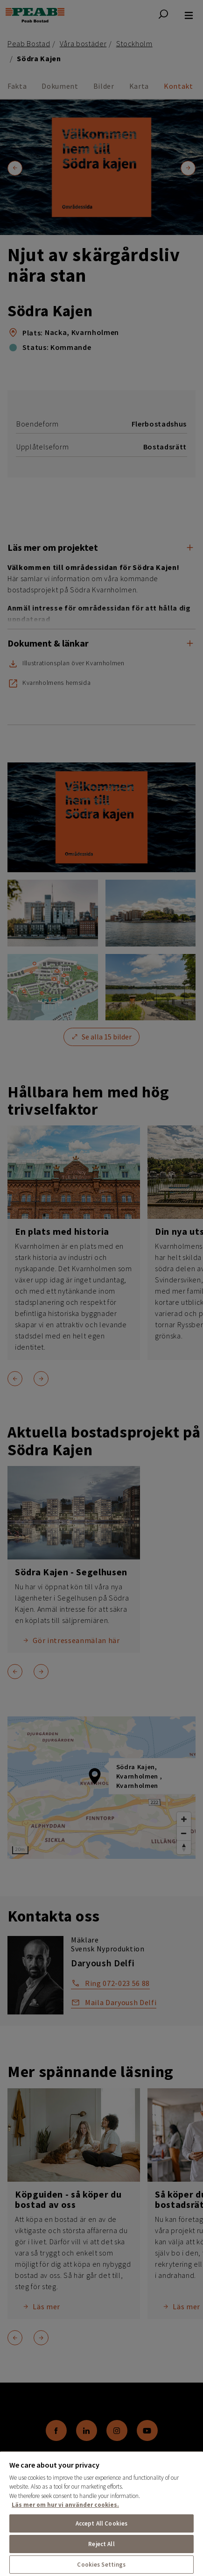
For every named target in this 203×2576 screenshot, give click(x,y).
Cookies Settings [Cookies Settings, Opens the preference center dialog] (101, 2565)
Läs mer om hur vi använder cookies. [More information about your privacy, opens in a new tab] (65, 2505)
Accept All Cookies (101, 2523)
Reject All (101, 2544)
